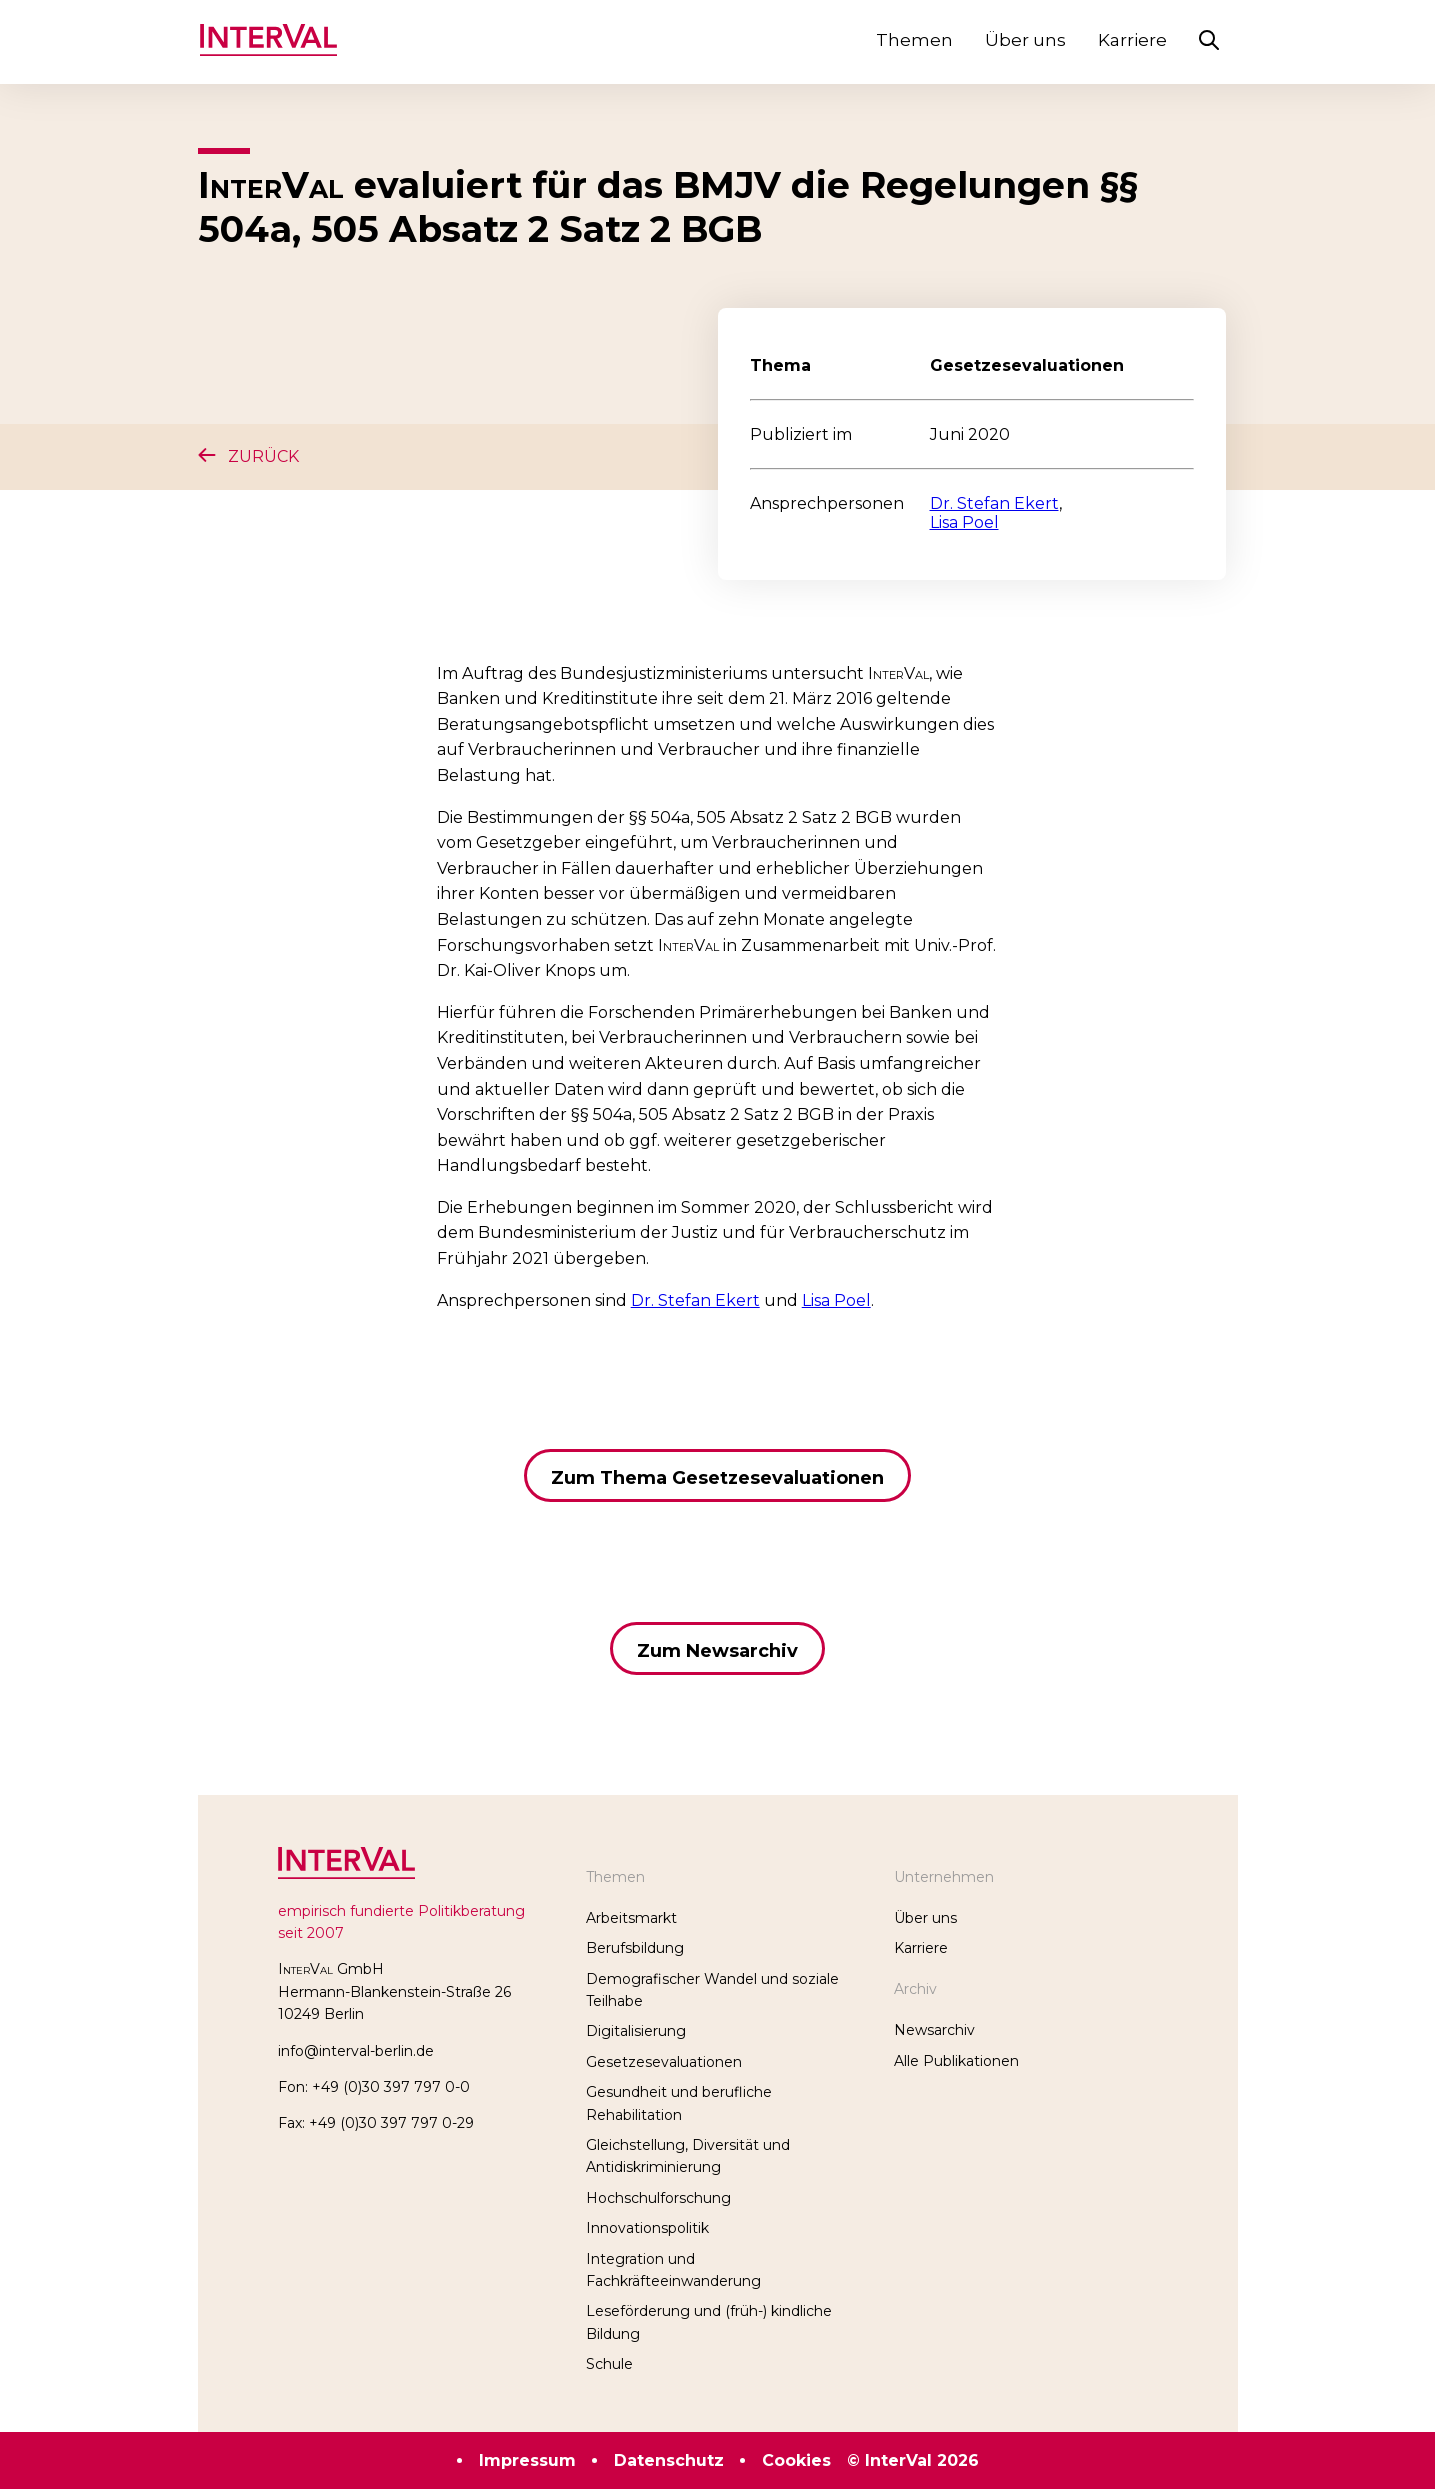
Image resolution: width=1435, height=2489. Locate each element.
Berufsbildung (635, 1948)
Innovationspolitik (647, 2228)
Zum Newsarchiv (717, 1651)
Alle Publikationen (956, 2061)
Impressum (527, 2460)
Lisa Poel (964, 522)
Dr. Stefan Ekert (994, 503)
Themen (914, 40)
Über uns (1025, 40)
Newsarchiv (934, 2030)
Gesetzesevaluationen (664, 2062)
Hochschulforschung (658, 2198)
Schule (609, 2364)
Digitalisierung (636, 2031)
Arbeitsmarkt (631, 1918)
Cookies (796, 2460)
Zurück (248, 456)
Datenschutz (669, 2460)
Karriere (1132, 40)
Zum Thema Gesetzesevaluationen (717, 1478)
